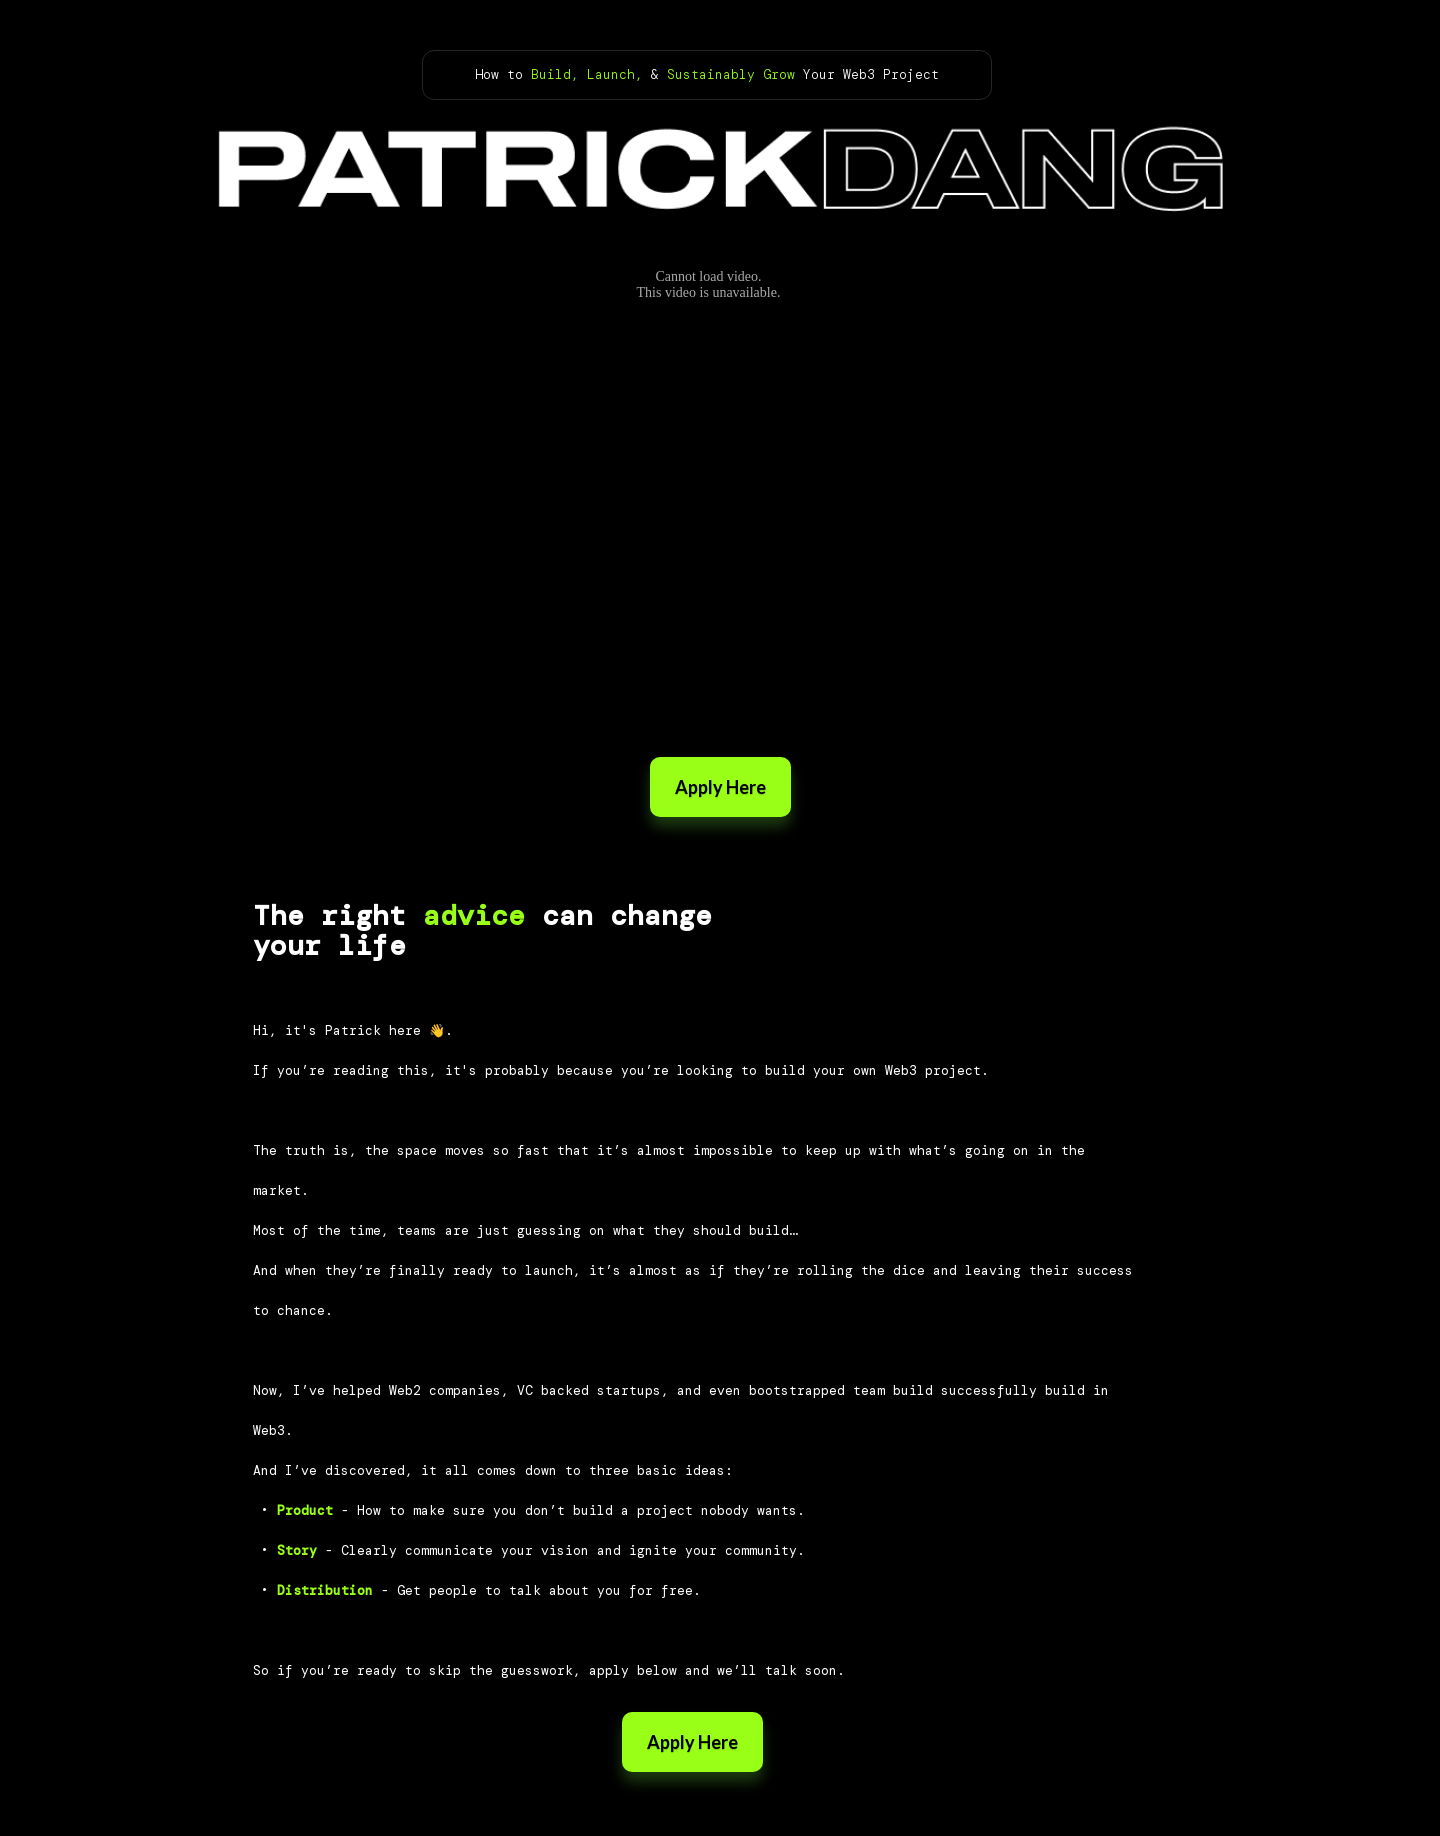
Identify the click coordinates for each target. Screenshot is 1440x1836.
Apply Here (720, 787)
